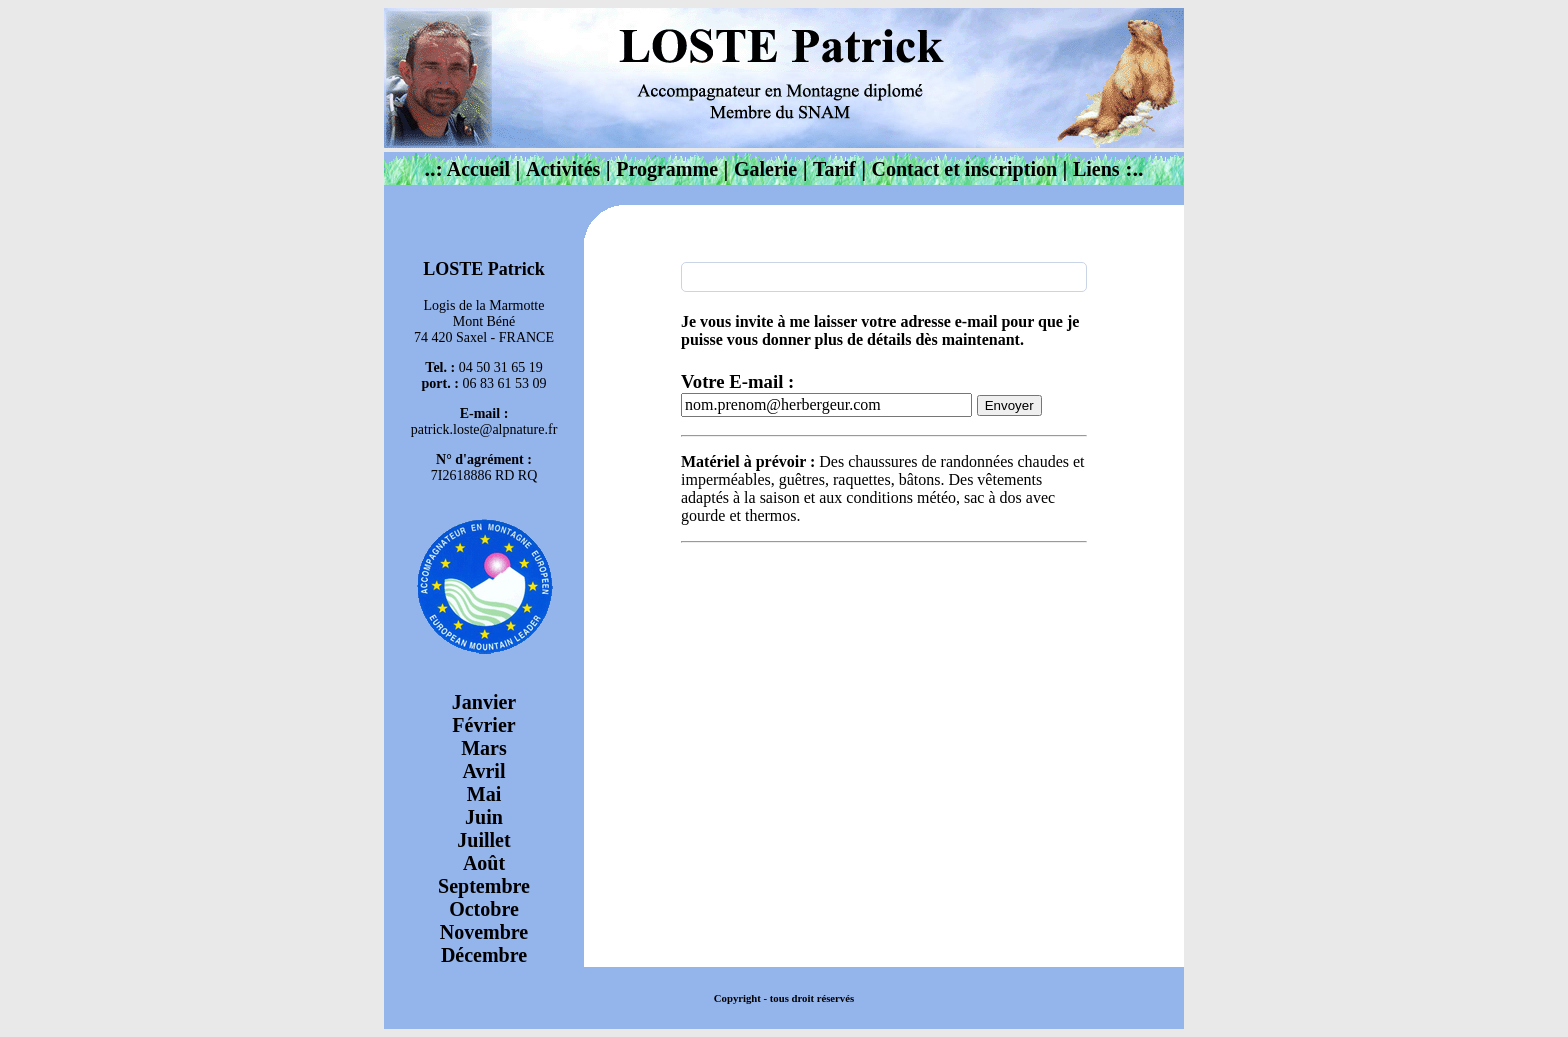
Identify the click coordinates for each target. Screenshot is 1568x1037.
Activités (563, 169)
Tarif (834, 169)
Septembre (484, 886)
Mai (484, 794)
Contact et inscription (965, 169)
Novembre (484, 932)
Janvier (484, 702)
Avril (484, 771)
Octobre (484, 909)
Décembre (484, 955)
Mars (484, 748)
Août (484, 863)
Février (483, 725)
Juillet (483, 840)
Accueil (476, 169)
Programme (667, 169)
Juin (484, 817)
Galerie (765, 169)
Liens (1096, 169)
